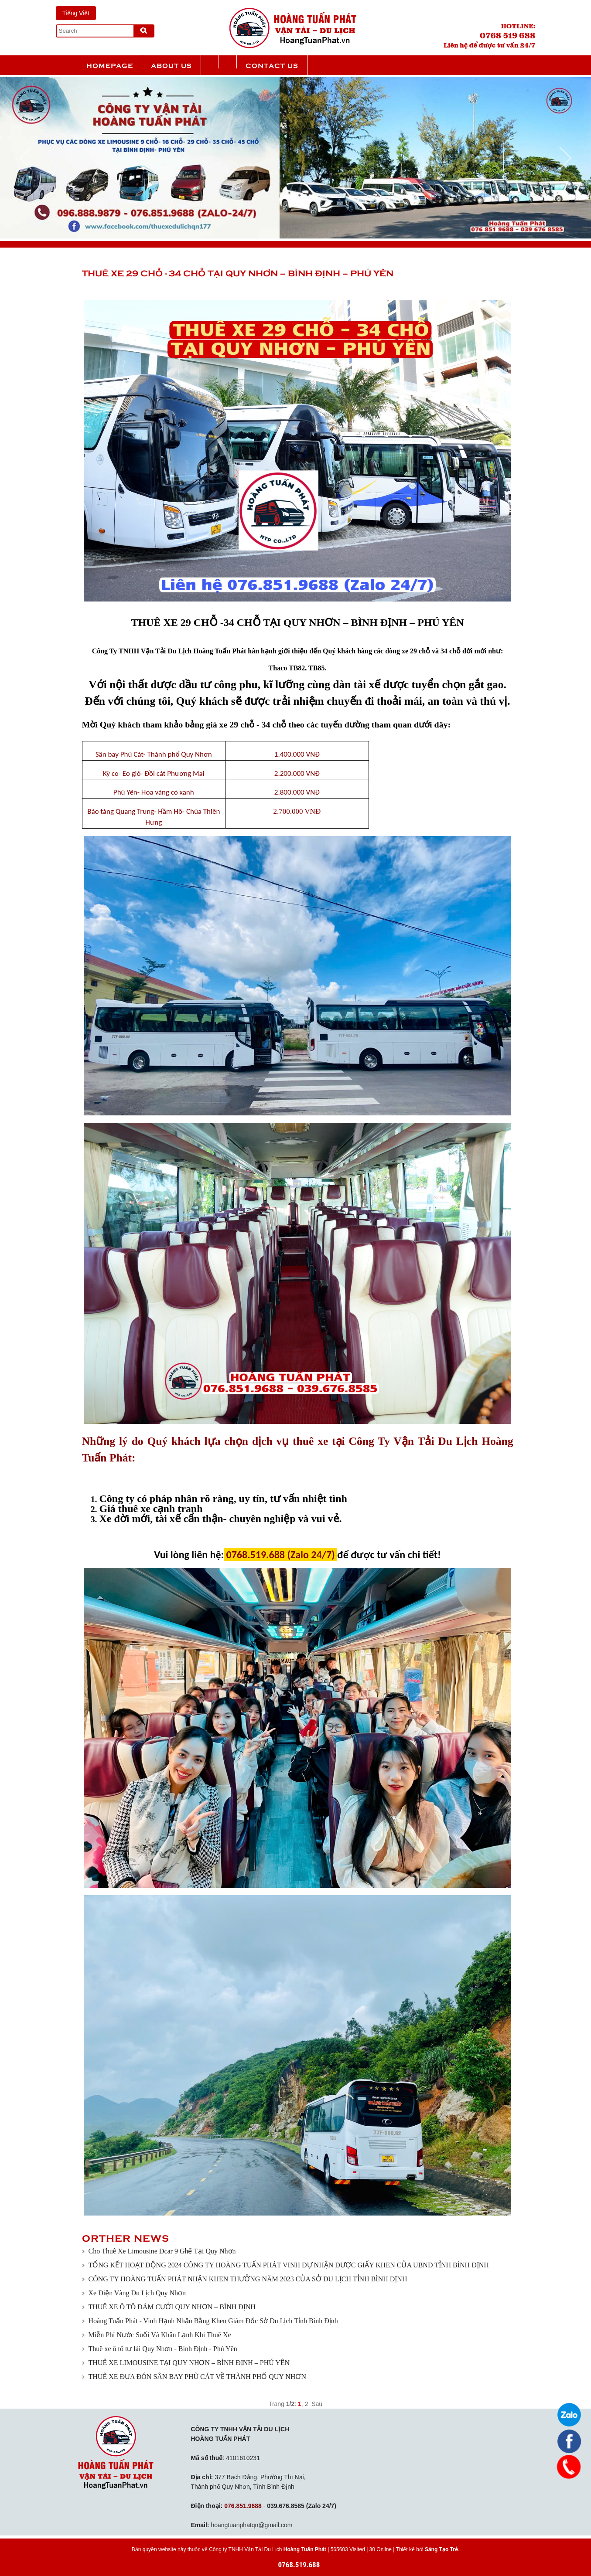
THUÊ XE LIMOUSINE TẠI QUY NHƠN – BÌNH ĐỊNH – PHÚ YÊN (189, 2362)
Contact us (272, 65)
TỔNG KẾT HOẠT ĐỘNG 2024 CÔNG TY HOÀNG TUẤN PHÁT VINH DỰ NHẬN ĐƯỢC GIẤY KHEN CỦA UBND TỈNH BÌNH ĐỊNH (289, 2265)
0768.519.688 (299, 2564)
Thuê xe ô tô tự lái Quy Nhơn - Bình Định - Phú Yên (163, 2348)
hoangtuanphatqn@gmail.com (251, 2525)
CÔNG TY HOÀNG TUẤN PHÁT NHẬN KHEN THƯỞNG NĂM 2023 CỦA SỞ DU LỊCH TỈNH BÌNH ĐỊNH (248, 2279)
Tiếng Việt (76, 13)
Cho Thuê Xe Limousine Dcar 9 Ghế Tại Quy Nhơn (162, 2251)
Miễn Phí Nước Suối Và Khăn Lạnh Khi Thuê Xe (160, 2334)
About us (171, 65)
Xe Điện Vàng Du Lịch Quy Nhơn (137, 2293)
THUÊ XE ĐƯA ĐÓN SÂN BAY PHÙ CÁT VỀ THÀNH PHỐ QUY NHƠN (197, 2376)
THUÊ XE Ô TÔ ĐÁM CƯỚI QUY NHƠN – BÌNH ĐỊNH (172, 2307)
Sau (316, 2403)
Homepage (109, 65)
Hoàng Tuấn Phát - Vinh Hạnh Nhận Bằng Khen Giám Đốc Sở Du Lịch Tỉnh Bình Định (213, 2321)
